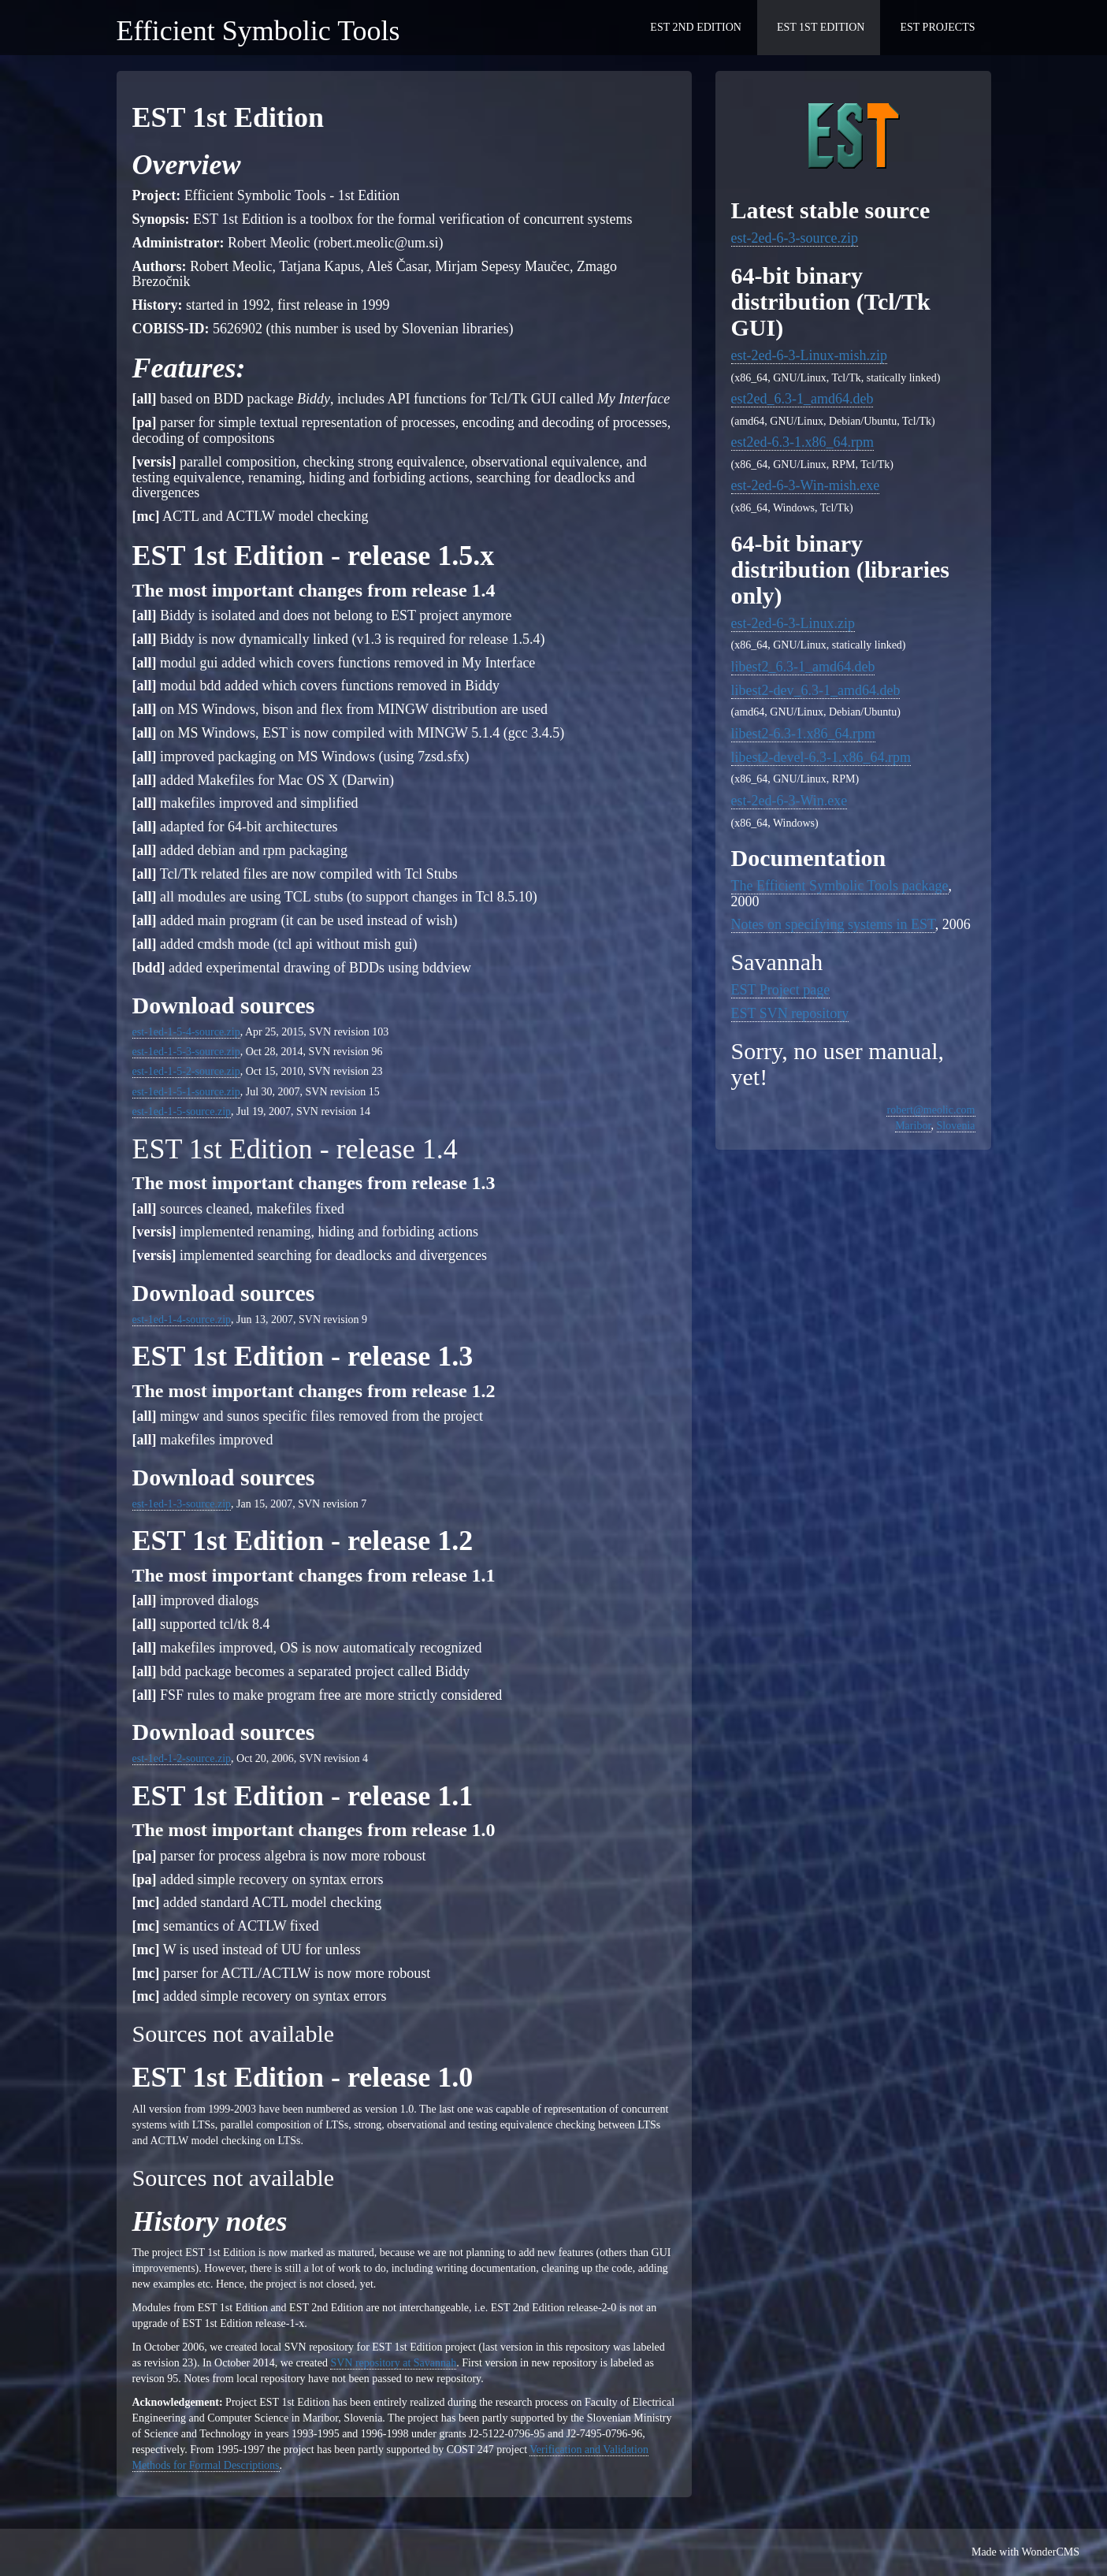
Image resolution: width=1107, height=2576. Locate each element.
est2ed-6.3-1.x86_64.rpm (802, 442)
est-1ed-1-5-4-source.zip (186, 1032)
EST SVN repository (790, 1013)
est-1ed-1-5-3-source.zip (186, 1052)
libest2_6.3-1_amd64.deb (803, 667)
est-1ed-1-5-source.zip (182, 1111)
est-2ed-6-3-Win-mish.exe (805, 485)
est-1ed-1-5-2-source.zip (186, 1071)
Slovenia (956, 1126)
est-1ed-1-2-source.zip (182, 1758)
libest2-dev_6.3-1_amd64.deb (816, 690)
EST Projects (937, 27)
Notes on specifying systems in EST (833, 924)
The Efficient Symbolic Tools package (840, 886)
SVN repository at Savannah (393, 2363)
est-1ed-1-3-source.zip (182, 1504)
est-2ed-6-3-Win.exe (789, 800)
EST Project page (780, 990)
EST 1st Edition (820, 27)
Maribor (913, 1126)
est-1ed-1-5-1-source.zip (186, 1092)
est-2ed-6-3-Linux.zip (793, 623)
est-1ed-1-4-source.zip (182, 1319)
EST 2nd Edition (695, 27)
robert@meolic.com (930, 1110)
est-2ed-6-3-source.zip (794, 238)
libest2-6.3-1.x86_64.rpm (803, 734)
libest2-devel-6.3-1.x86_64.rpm (821, 757)
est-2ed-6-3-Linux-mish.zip (809, 355)
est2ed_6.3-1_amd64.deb (802, 399)
